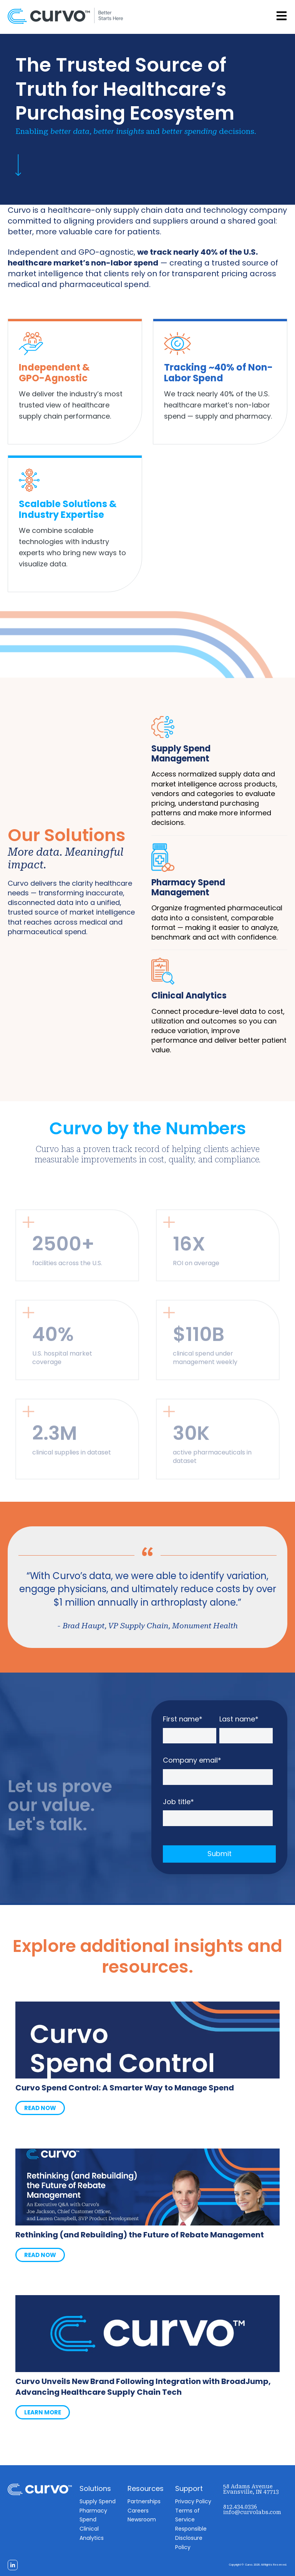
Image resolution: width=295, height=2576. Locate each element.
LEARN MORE (42, 2412)
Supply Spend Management (180, 754)
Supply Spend (98, 2501)
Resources (146, 2488)
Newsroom (142, 2519)
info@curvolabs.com (252, 2512)
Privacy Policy (193, 2501)
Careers (138, 2510)
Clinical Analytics (189, 996)
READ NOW (40, 2108)
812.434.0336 (240, 2507)
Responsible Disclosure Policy (191, 2538)
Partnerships (144, 2501)
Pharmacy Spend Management (188, 887)
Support (189, 2488)
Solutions (95, 2488)
